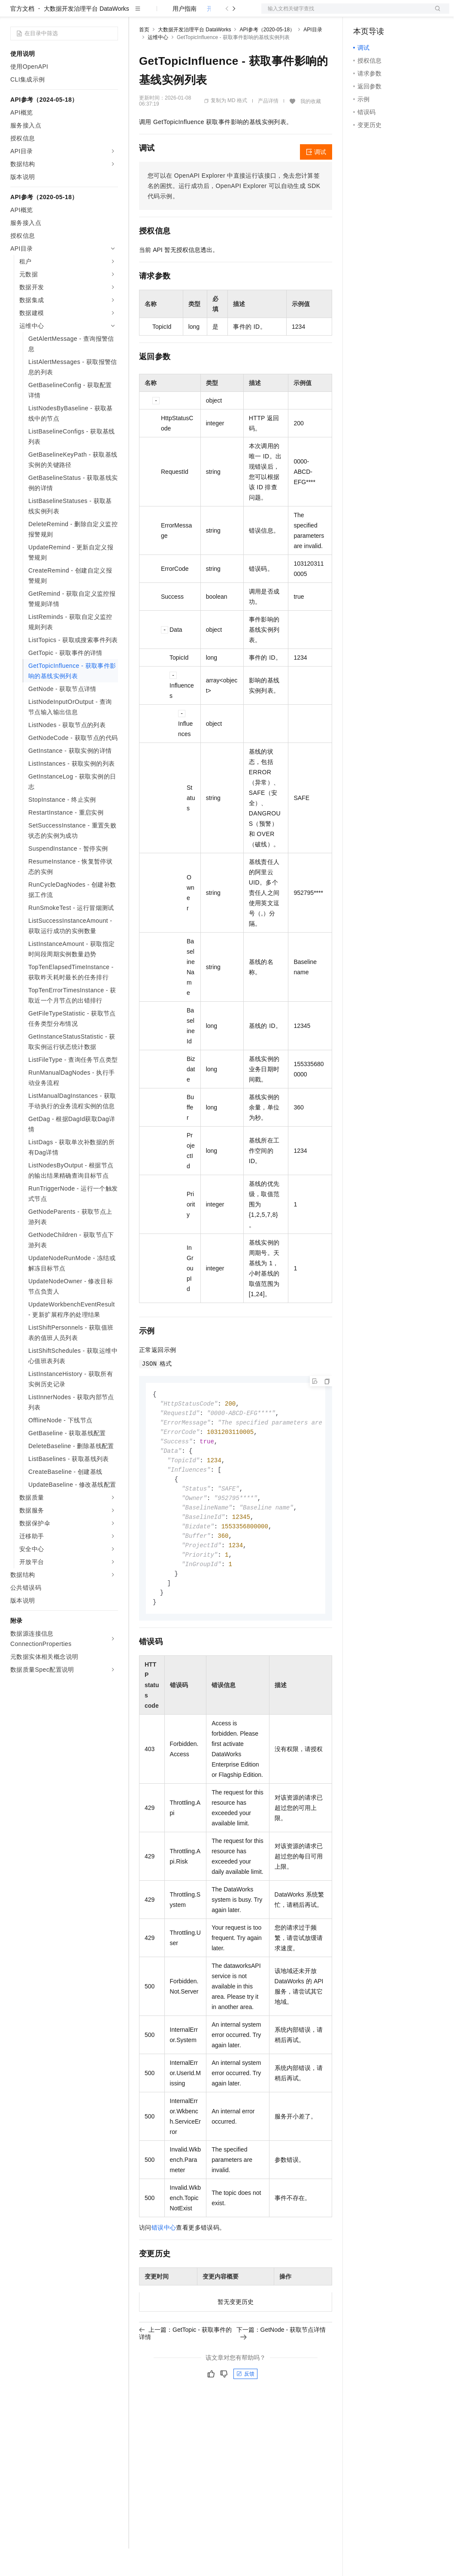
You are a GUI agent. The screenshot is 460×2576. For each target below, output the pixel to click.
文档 (344, 14)
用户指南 (184, 36)
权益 (165, 13)
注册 (404, 14)
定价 (185, 13)
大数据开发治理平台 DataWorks (86, 36)
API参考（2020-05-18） (267, 57)
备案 (362, 14)
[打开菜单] (13, 13)
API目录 (312, 57)
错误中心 (163, 2264)
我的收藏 (310, 129)
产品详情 (268, 128)
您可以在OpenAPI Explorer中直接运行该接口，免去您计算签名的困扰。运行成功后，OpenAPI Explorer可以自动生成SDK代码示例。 (234, 213)
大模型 (88, 13)
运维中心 (158, 65)
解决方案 (138, 13)
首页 (144, 57)
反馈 (245, 2411)
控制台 (383, 14)
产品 (112, 13)
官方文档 (22, 36)
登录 (435, 14)
